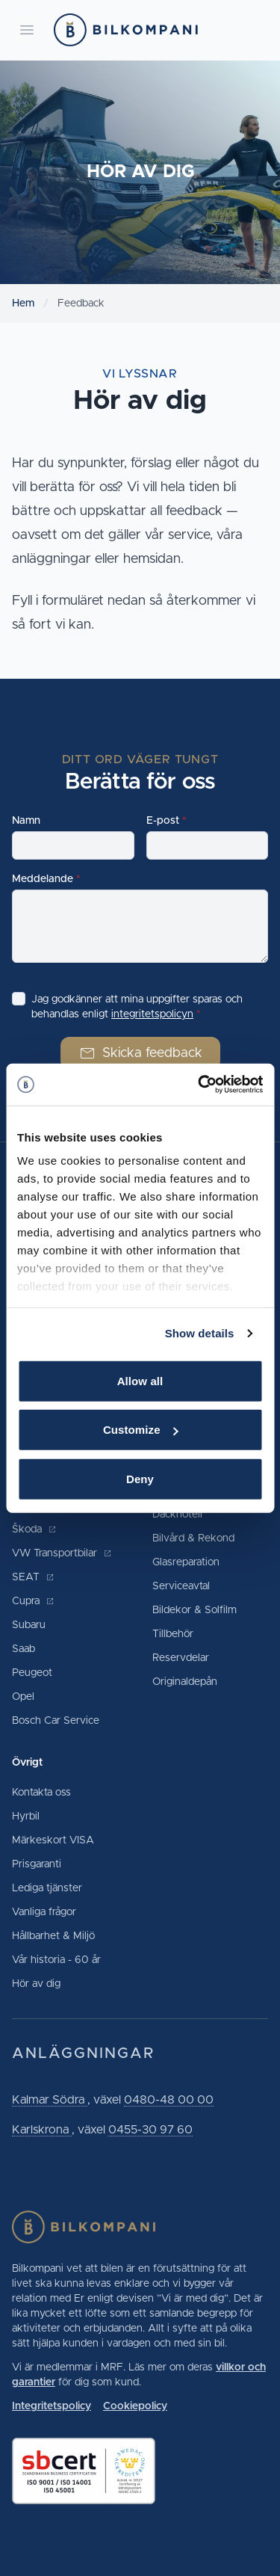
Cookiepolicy (135, 2406)
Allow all (140, 1380)
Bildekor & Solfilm (194, 1610)
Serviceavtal (181, 1586)
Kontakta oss (41, 1792)
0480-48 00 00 (169, 2100)
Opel (23, 1697)
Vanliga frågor (44, 1912)
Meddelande (42, 879)
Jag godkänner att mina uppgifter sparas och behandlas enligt (137, 1007)
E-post (162, 821)
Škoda (34, 1529)
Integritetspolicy (51, 2406)
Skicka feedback (140, 1053)
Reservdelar (180, 1658)
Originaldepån (184, 1682)
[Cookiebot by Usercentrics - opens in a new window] (199, 1084)
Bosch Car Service (55, 1721)
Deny (140, 1478)
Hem (23, 303)
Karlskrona (42, 2130)
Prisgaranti (36, 1864)
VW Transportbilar (62, 1553)
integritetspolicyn (152, 1014)
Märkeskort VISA (53, 1840)
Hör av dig (36, 1984)
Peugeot (32, 1673)
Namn (26, 821)
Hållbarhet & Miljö (53, 1936)
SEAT (33, 1577)
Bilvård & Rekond (193, 1538)
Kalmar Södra (49, 2100)
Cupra (33, 1601)
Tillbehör (172, 1634)
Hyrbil (26, 1816)
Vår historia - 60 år (56, 1960)
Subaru (29, 1625)
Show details (199, 1333)
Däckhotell (177, 1514)
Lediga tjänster (47, 1888)
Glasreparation (186, 1562)
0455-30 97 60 (150, 2130)
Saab (23, 1649)
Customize (140, 1429)
